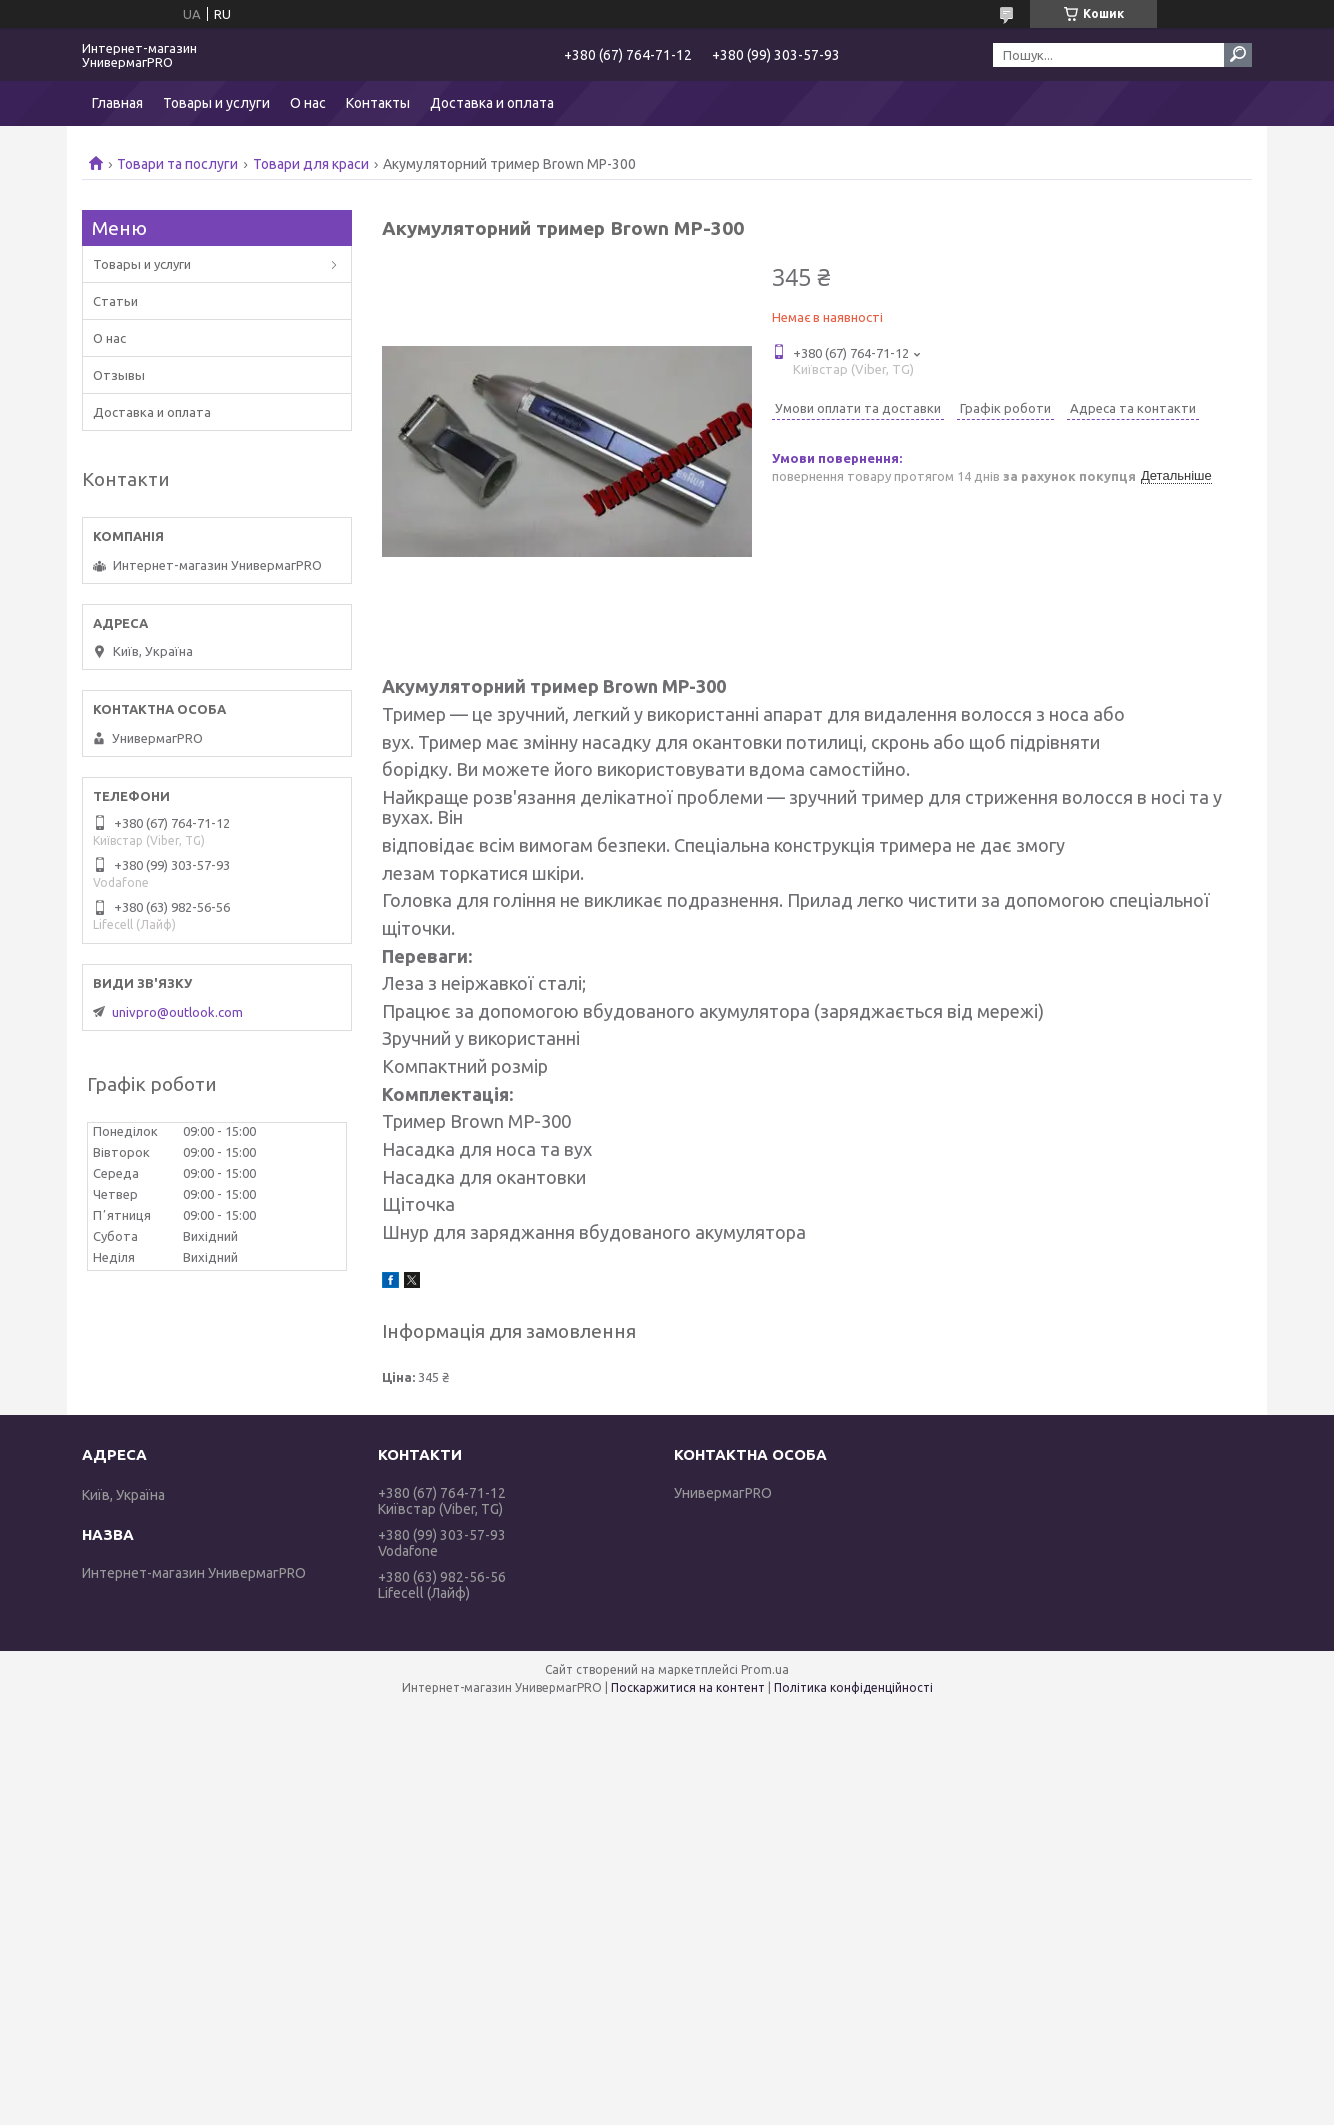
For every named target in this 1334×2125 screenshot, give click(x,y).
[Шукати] (1238, 55)
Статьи (115, 301)
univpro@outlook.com (177, 1012)
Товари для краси (311, 164)
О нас (308, 103)
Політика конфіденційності (853, 1687)
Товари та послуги (177, 164)
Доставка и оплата (492, 103)
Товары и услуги (216, 103)
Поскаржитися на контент (688, 1687)
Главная (117, 103)
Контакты (378, 103)
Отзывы (119, 375)
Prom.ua (765, 1669)
